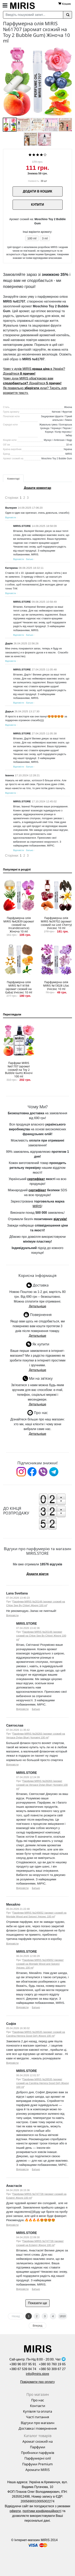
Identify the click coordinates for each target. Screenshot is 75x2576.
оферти (15, 2511)
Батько (29, 559)
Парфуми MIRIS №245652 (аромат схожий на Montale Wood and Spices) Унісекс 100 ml (40, 1964)
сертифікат (36, 1179)
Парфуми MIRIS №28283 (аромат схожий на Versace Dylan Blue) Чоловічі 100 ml (42, 1784)
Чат (60, 2359)
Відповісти (10, 517)
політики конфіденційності (42, 2511)
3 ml (45, 238)
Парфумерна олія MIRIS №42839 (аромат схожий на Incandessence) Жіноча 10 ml (18, 924)
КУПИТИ (37, 204)
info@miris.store (37, 2374)
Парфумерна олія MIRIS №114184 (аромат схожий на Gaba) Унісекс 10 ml (18, 987)
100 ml (31, 238)
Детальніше (37, 1306)
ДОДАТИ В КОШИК (37, 191)
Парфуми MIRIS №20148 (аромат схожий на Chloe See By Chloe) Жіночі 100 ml (41, 1635)
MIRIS (37, 1206)
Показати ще (37, 2303)
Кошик (66, 3)
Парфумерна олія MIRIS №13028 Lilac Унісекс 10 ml (56, 985)
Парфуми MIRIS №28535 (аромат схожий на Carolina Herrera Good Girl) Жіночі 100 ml (42, 2083)
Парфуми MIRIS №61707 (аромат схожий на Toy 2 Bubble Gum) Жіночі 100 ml (19, 1069)
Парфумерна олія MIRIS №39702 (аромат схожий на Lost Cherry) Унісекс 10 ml (56, 923)
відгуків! (60, 1219)
